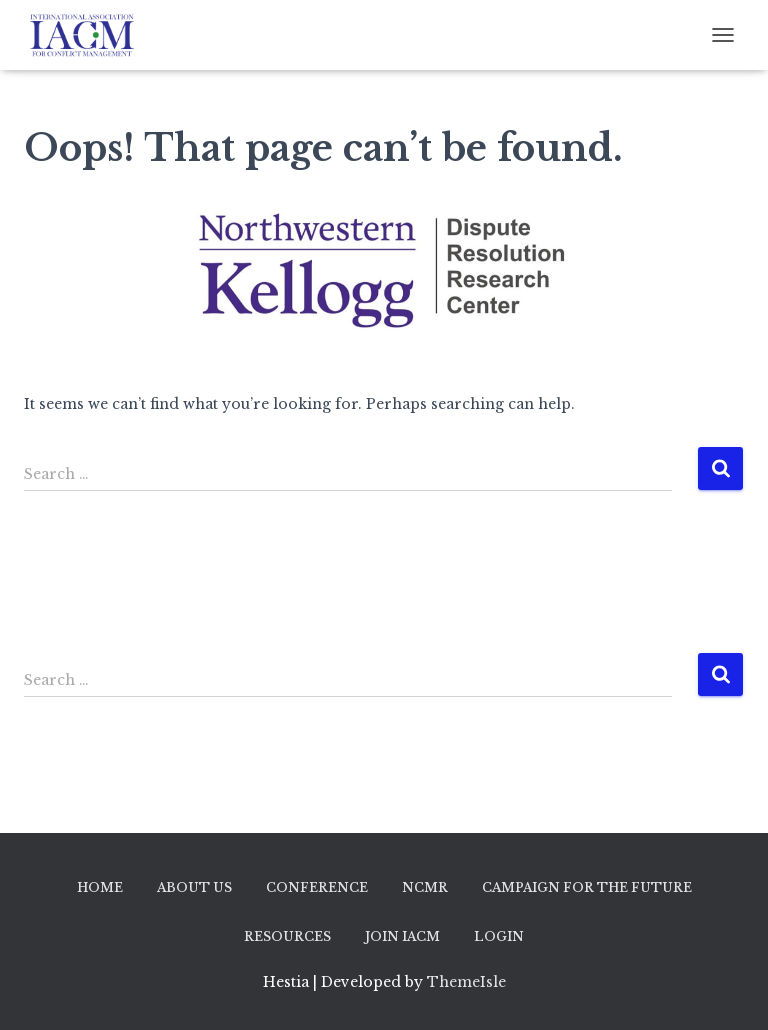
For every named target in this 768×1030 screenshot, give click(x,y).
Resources (287, 936)
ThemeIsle (466, 982)
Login (499, 936)
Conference (317, 887)
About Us (194, 887)
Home (100, 887)
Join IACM (402, 936)
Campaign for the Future (587, 887)
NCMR (425, 887)
